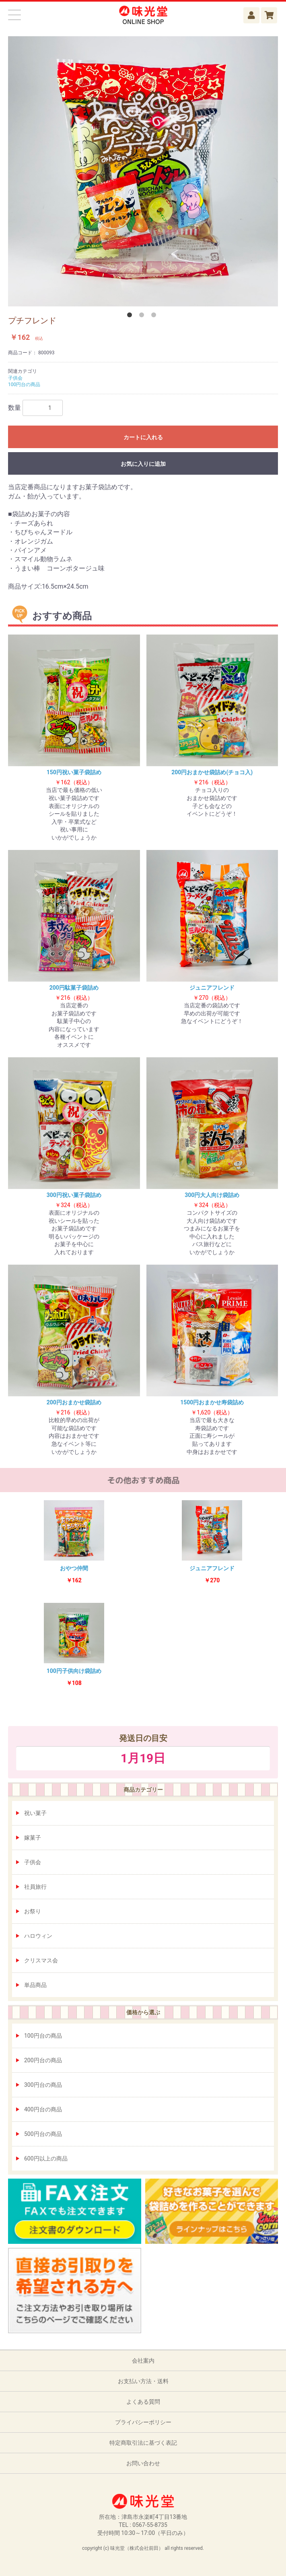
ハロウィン (38, 1936)
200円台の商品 (43, 2060)
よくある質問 (143, 2401)
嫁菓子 (32, 1837)
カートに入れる (143, 437)
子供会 (32, 1862)
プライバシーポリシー (143, 2422)
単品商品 (35, 1985)
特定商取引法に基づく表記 (143, 2443)
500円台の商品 (43, 2134)
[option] (143, 171)
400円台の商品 (43, 2109)
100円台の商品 (43, 2035)
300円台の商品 (43, 2085)
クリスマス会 (41, 1960)
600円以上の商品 (46, 2158)
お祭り (32, 1911)
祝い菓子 (35, 1813)
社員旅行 (35, 1886)
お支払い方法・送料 (143, 2381)
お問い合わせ (143, 2463)
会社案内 (143, 2360)
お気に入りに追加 (143, 464)
